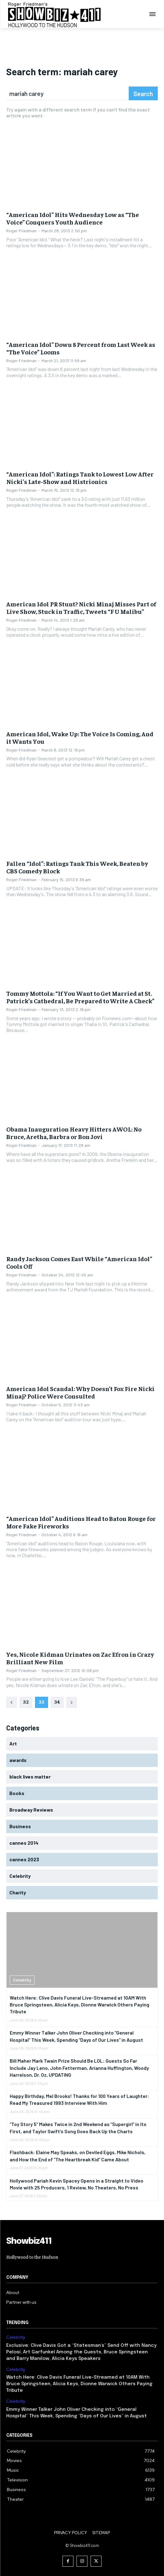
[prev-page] (11, 1702)
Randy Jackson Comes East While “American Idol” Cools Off (79, 1262)
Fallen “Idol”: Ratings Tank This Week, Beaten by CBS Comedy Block (77, 867)
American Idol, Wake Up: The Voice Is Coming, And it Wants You (79, 737)
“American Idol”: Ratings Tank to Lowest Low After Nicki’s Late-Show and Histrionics (80, 477)
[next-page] (71, 1702)
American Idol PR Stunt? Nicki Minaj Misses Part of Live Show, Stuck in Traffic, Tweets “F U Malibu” (81, 607)
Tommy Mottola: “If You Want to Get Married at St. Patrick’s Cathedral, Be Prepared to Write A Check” (80, 996)
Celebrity (22, 1979)
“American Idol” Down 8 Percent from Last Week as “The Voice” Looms (80, 348)
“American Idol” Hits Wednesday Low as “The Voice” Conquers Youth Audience (72, 218)
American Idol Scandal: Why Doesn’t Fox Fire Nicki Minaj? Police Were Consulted (80, 1392)
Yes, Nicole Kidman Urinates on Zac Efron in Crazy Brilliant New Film (80, 1658)
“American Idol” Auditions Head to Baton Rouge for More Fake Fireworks (81, 1522)
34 (57, 1701)
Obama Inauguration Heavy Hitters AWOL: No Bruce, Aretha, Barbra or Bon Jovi (74, 1132)
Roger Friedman (21, 230)
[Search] (143, 93)
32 (26, 1701)
